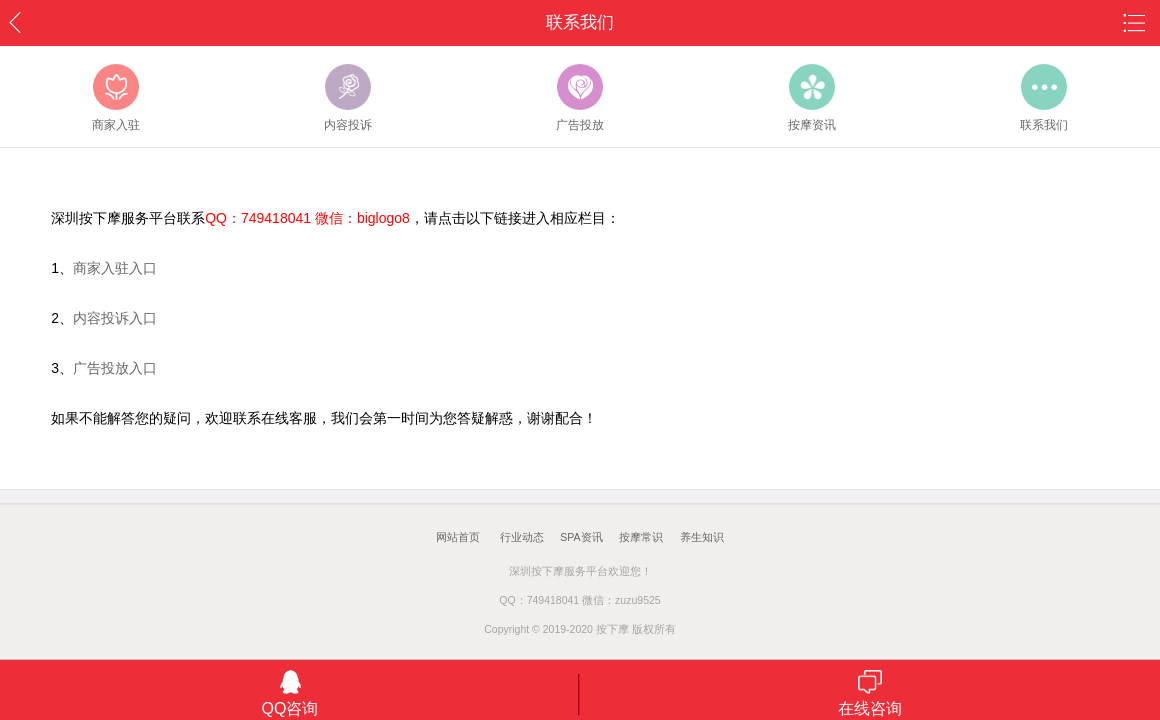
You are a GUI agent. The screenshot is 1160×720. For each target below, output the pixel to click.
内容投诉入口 (115, 318)
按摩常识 (641, 537)
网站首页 (458, 537)
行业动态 (522, 537)
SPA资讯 (581, 537)
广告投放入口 (115, 368)
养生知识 (702, 537)
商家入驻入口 (115, 268)
